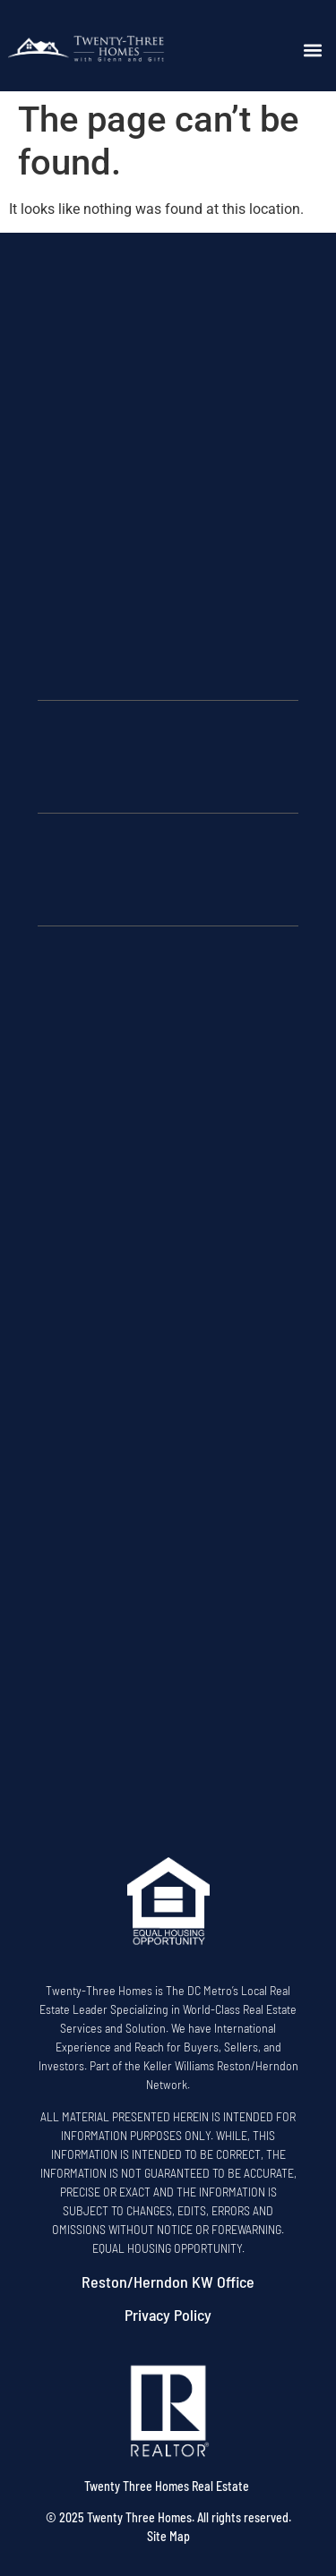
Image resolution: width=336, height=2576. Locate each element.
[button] (313, 50)
